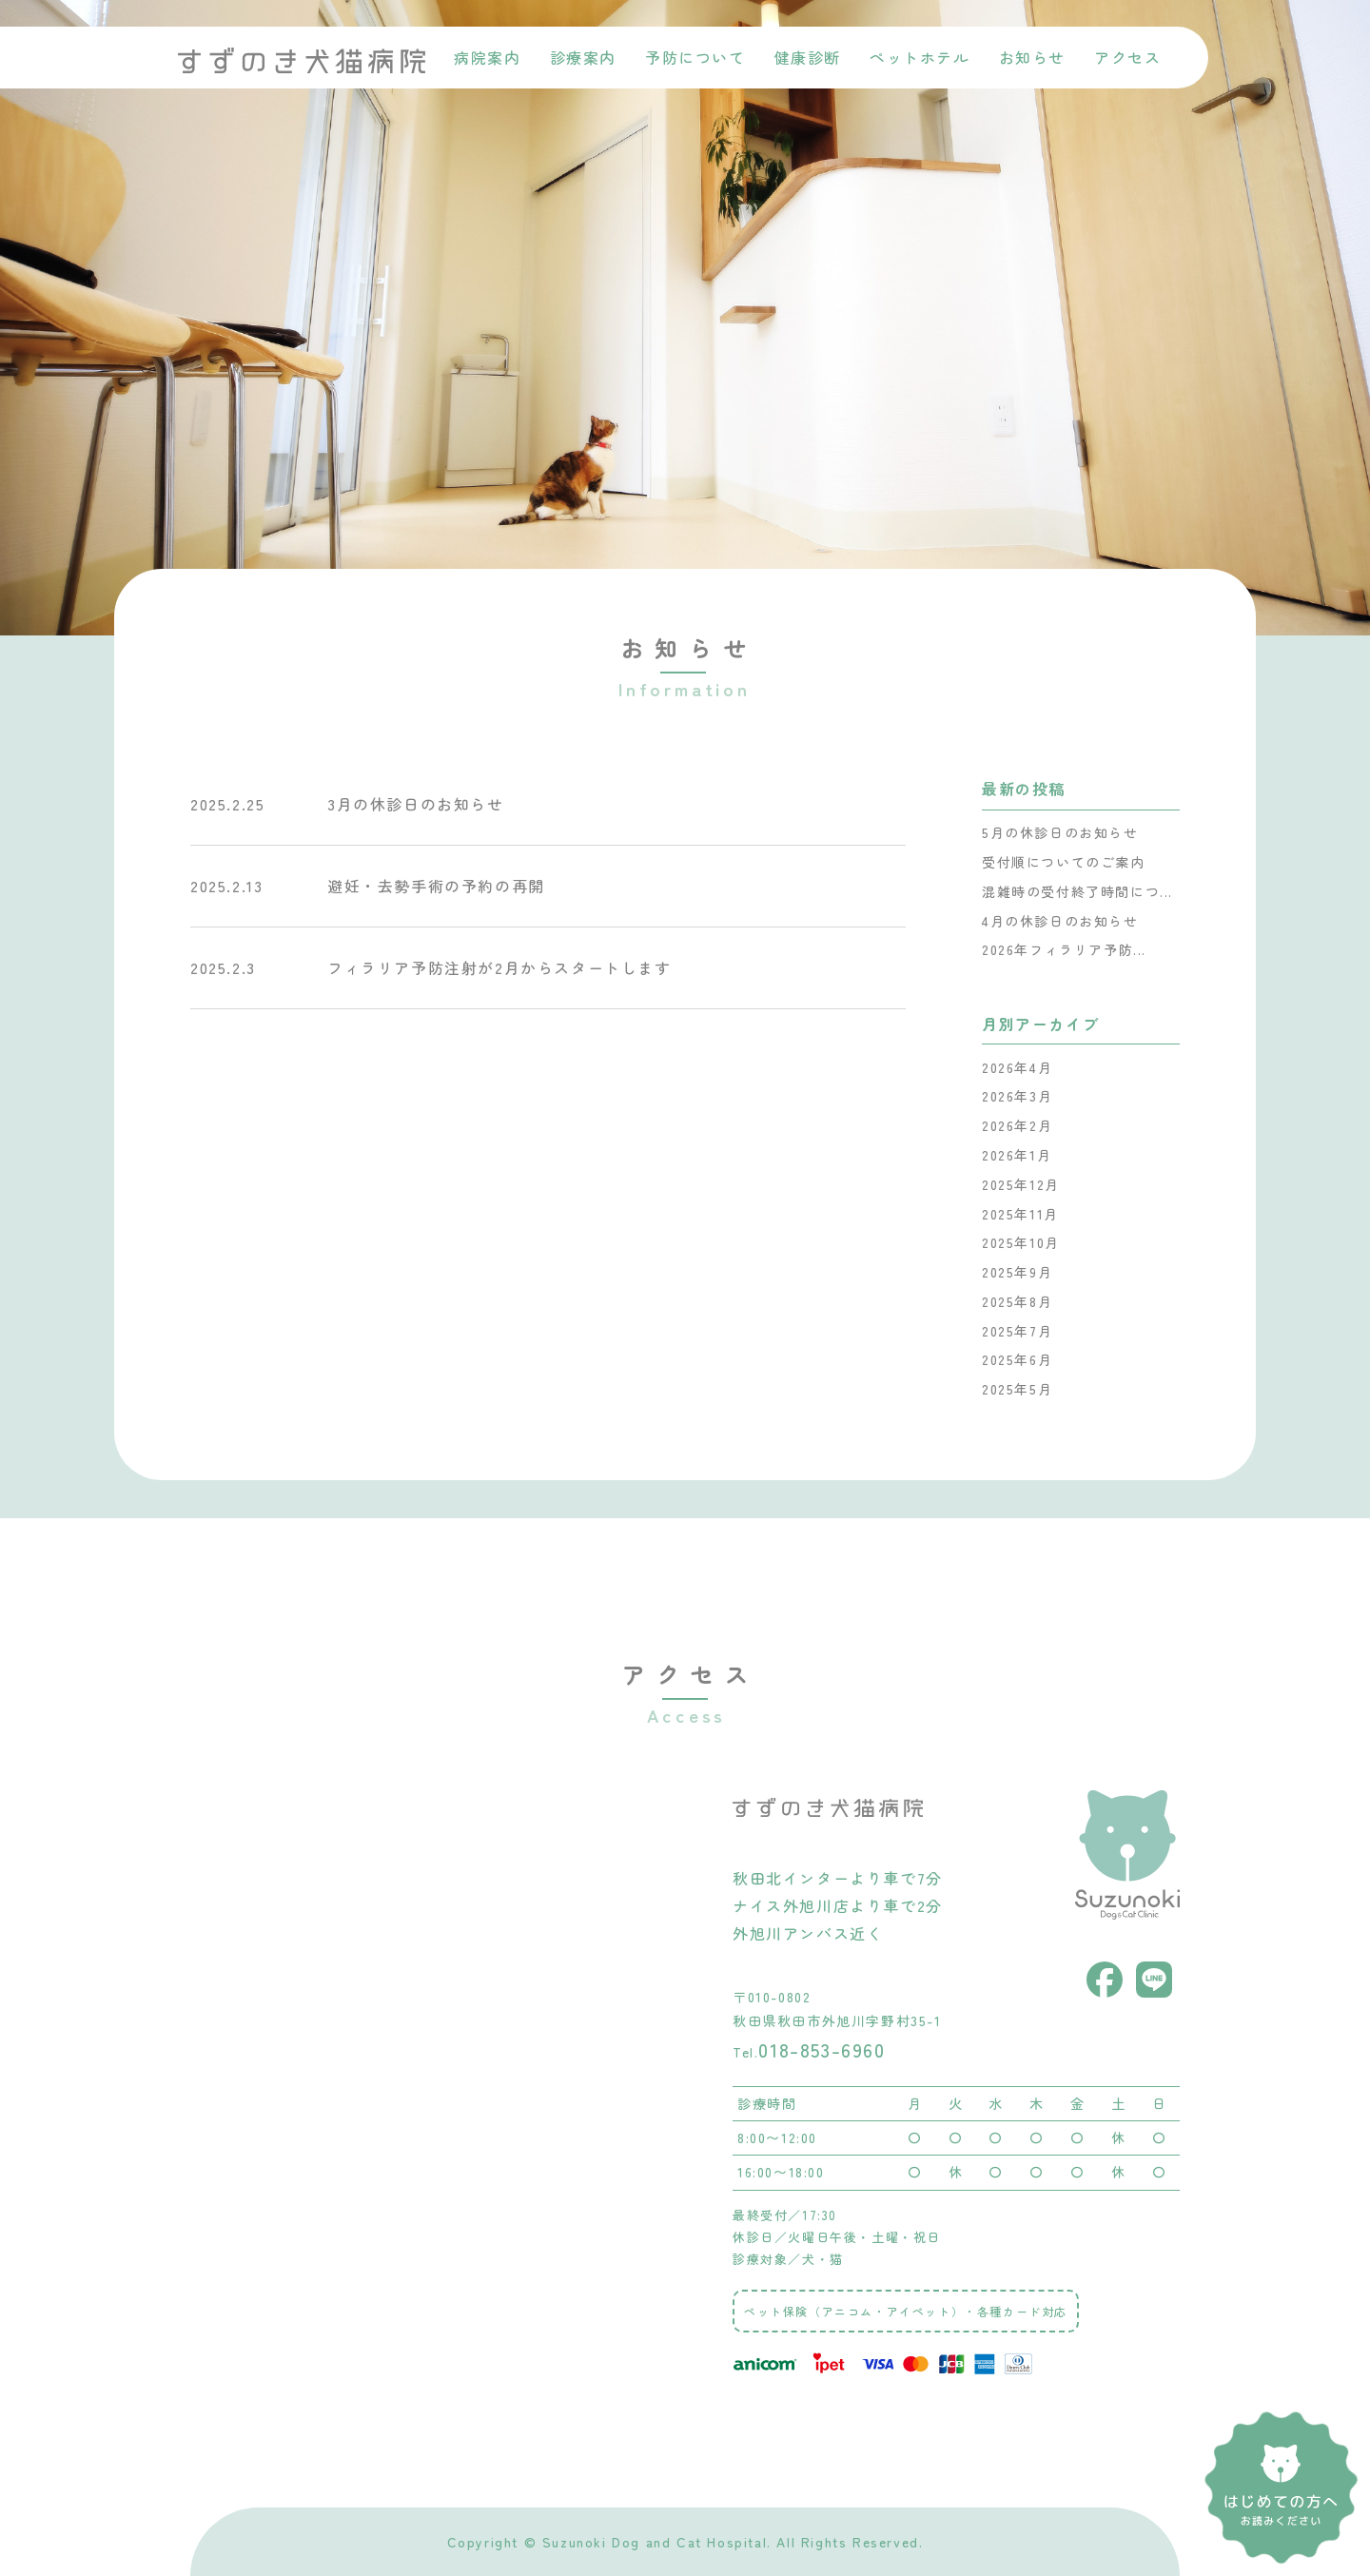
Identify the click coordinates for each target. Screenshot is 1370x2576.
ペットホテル (920, 57)
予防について (695, 57)
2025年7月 (1017, 1330)
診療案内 (583, 57)
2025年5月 (1017, 1388)
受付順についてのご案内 (1063, 861)
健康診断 (807, 57)
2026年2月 (1017, 1125)
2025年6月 (1017, 1359)
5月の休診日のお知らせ (1060, 832)
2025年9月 (1017, 1271)
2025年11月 (1020, 1213)
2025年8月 (1017, 1301)
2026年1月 (1016, 1154)
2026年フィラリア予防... (1064, 949)
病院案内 (487, 57)
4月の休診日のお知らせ (1060, 920)
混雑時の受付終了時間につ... (1077, 891)
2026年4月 (1017, 1067)
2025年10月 (1021, 1242)
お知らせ (1032, 57)
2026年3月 (1017, 1095)
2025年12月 (1021, 1184)
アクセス (1127, 57)
